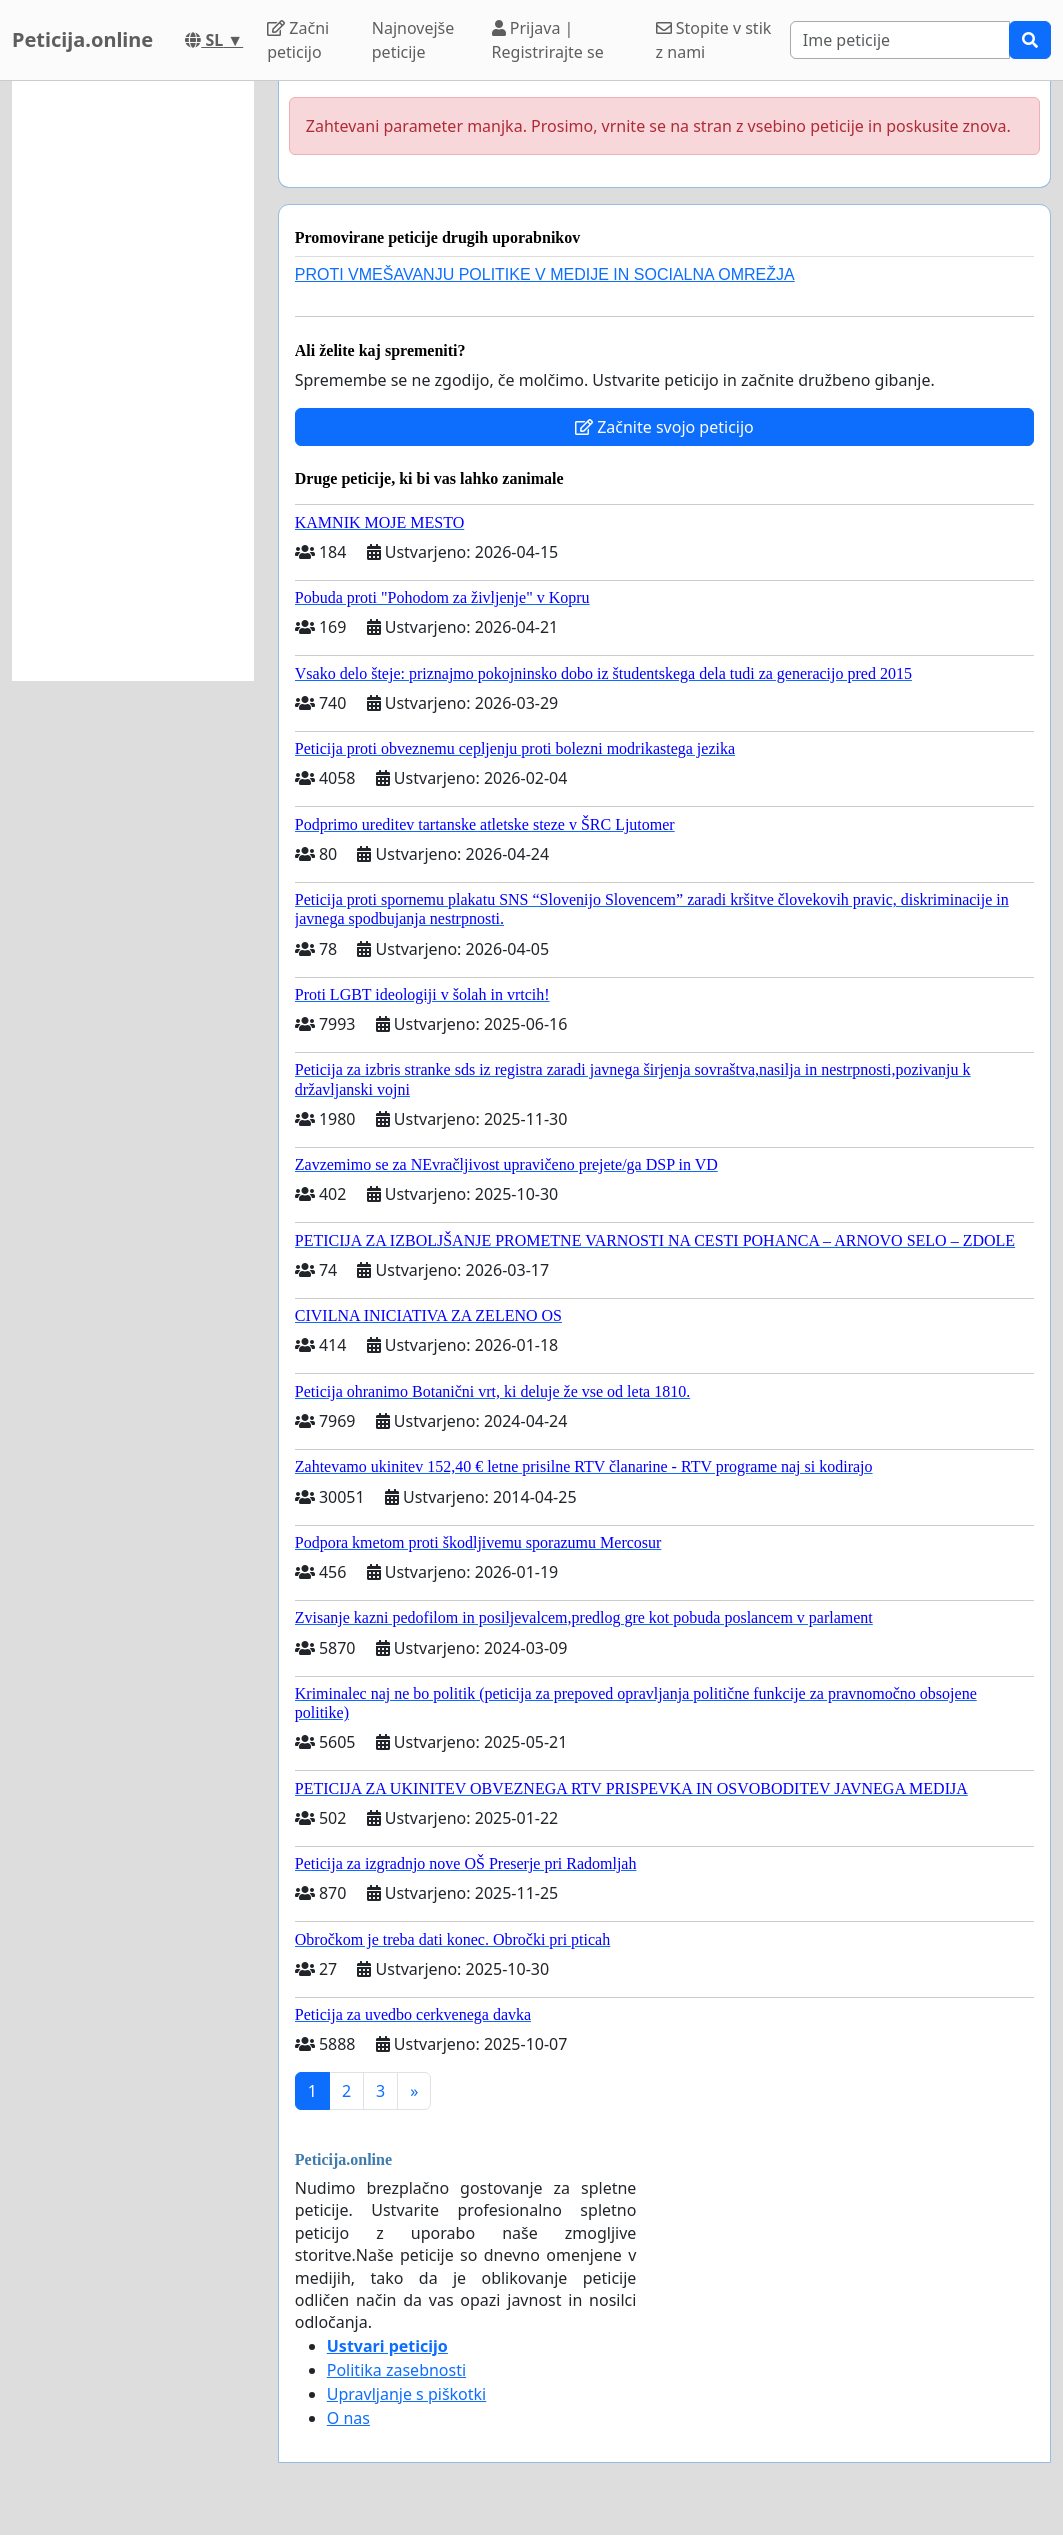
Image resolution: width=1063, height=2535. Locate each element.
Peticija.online (82, 39)
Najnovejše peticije (413, 40)
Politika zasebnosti (396, 2370)
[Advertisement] (133, 381)
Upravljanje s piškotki (407, 2394)
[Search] (900, 40)
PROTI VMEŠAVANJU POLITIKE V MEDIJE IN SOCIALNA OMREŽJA (545, 274)
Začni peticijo (298, 40)
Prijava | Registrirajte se (548, 40)
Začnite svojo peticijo (664, 427)
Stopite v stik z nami (714, 40)
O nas (348, 2418)
